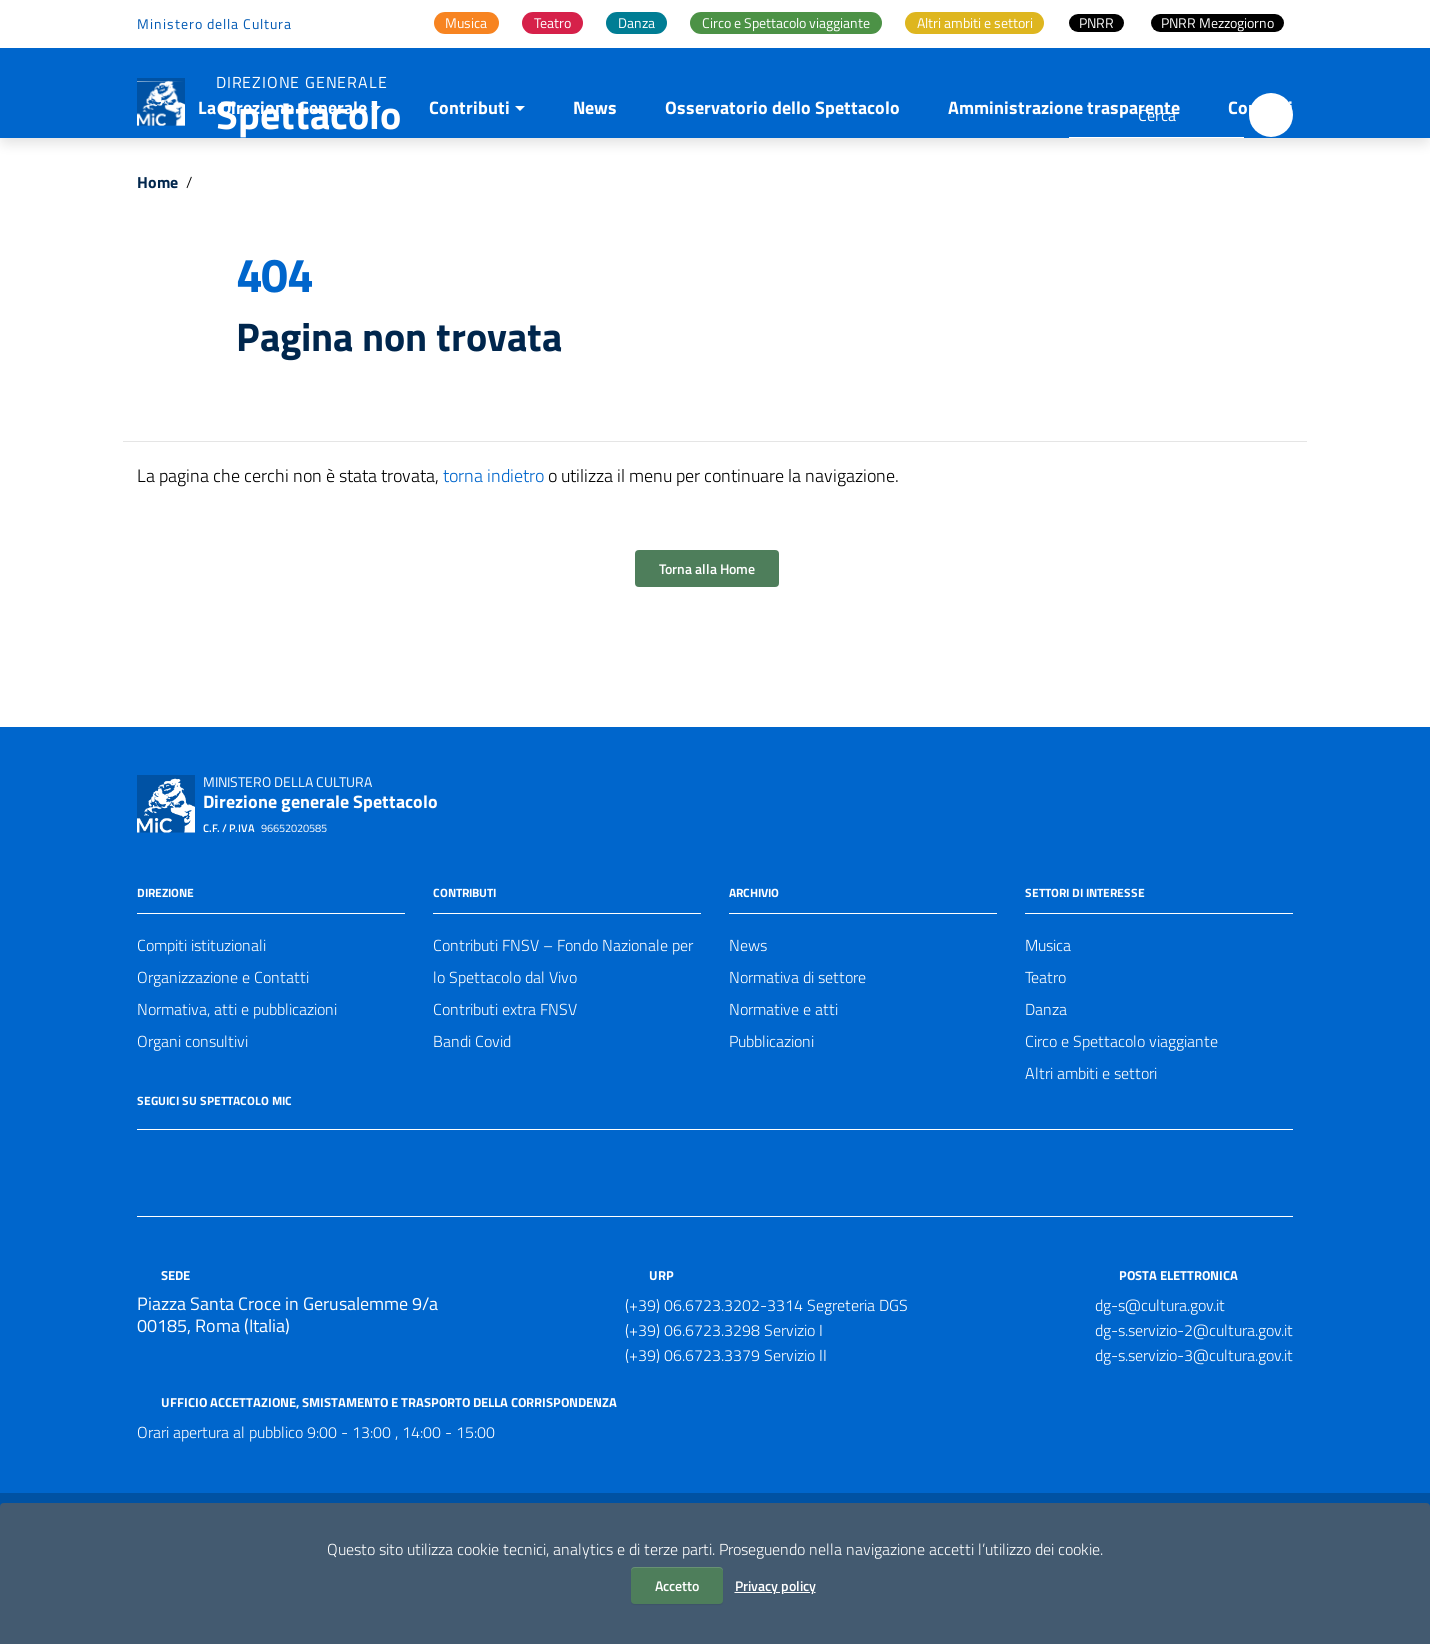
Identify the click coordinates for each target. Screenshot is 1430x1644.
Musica (1048, 1031)
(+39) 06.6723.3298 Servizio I (724, 1416)
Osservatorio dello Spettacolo (782, 193)
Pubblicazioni (771, 1127)
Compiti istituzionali (201, 1031)
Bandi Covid (472, 1127)
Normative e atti (783, 1095)
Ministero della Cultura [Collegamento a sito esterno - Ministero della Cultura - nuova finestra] (214, 23)
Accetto (677, 1585)
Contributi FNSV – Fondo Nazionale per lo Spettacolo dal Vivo (563, 1047)
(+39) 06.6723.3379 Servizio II (726, 1441)
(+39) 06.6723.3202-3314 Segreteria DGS (766, 1391)
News (595, 193)
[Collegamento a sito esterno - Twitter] (185, 1244)
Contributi (469, 193)
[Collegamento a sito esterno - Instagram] (221, 1244)
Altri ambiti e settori (1091, 1159)
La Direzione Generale (282, 193)
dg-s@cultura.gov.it (1160, 1391)
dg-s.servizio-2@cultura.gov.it (1194, 1416)
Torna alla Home (707, 654)
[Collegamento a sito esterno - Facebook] (149, 1244)
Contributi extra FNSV (505, 1095)
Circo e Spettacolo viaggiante (1121, 1127)
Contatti (1260, 193)
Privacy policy (775, 1585)
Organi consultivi (192, 1127)
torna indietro (493, 561)
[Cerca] (1271, 115)
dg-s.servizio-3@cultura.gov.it (1194, 1441)
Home (157, 268)
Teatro (1045, 1063)
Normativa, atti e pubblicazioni (237, 1095)
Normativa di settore (797, 1063)
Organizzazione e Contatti (223, 1063)
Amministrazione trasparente (1064, 193)
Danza (1046, 1095)
